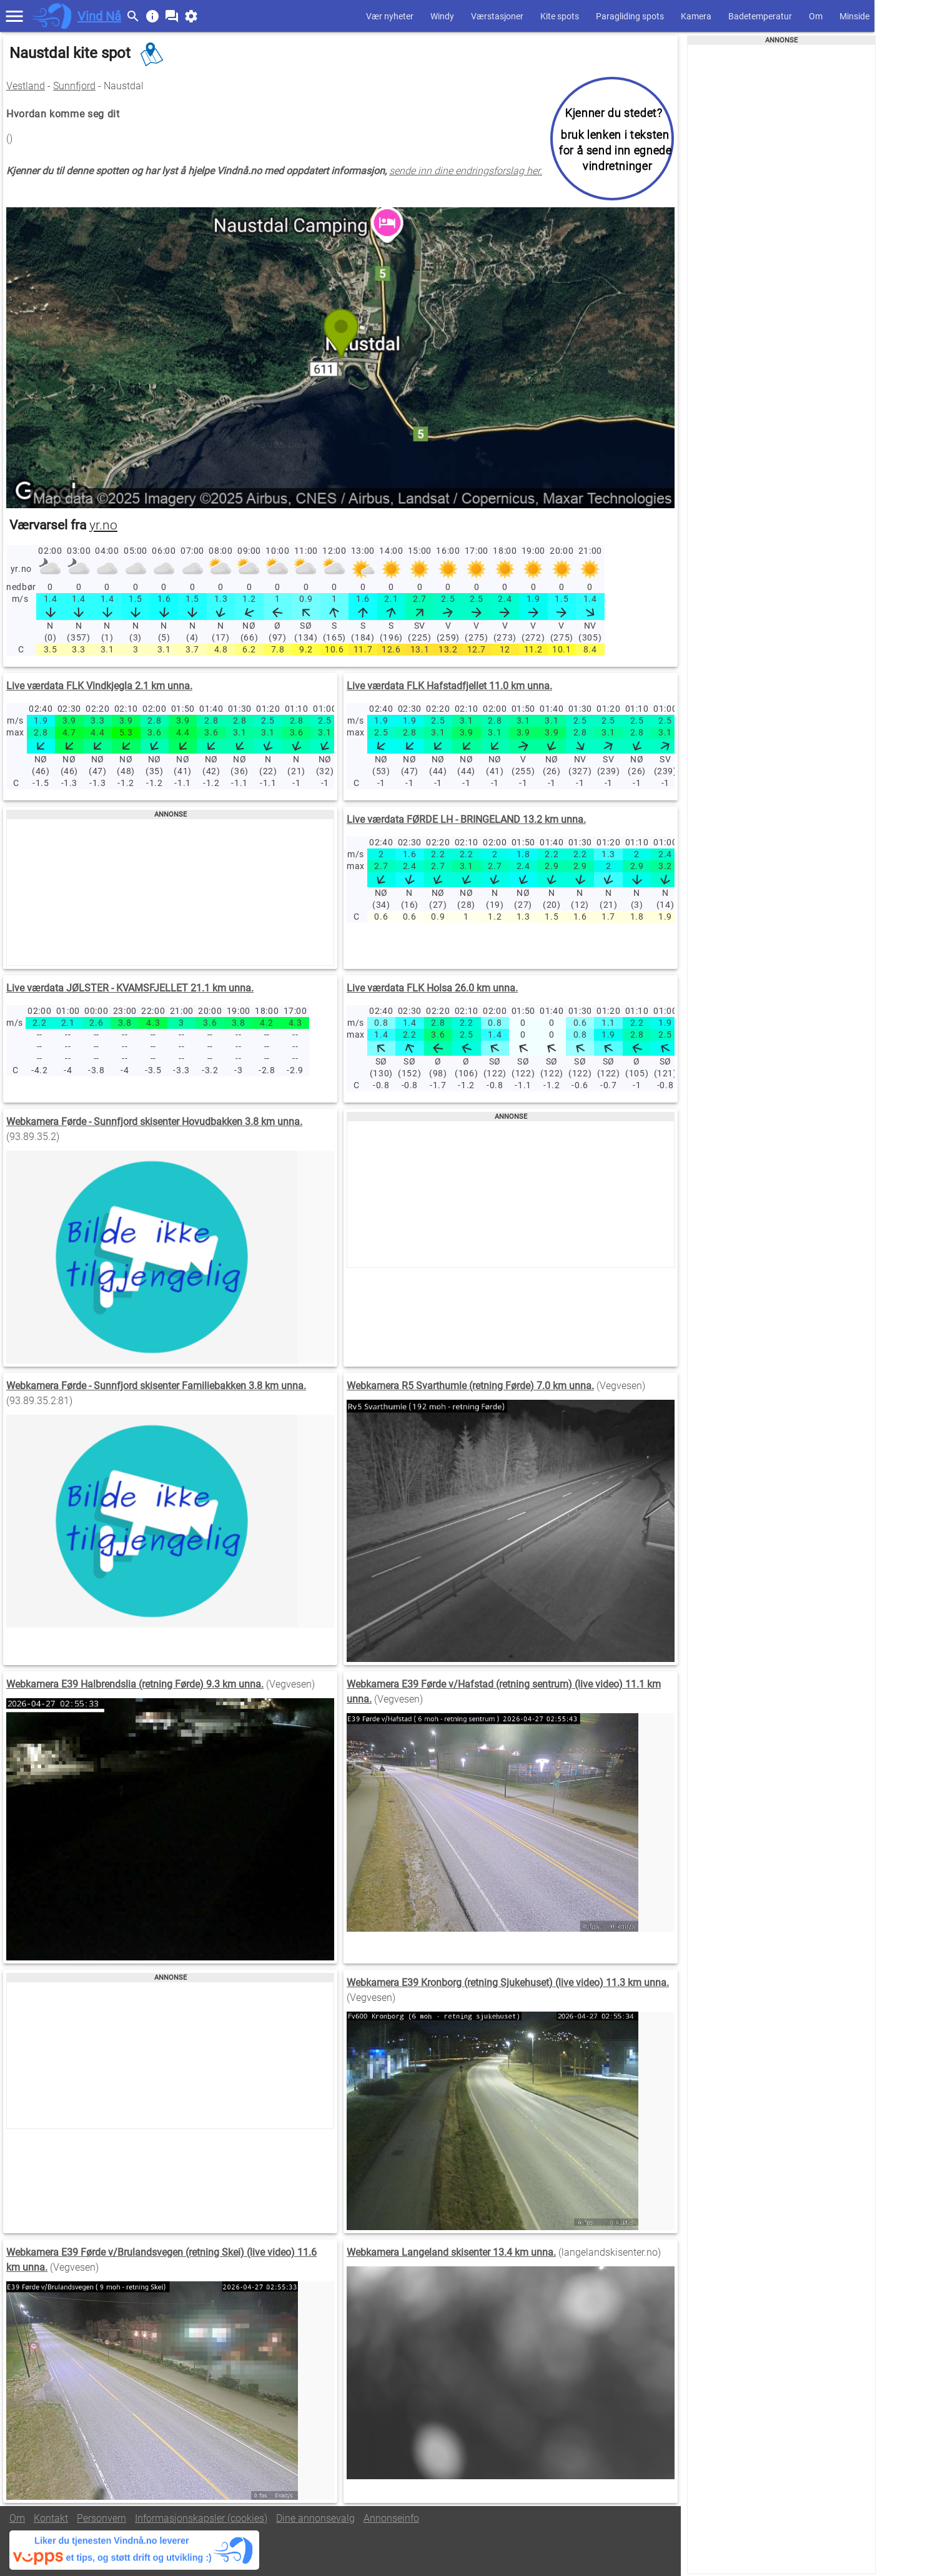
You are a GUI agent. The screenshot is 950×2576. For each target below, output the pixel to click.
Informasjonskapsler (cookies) (201, 2518)
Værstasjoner (497, 16)
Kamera (696, 16)
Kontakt (51, 2518)
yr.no (103, 525)
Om (816, 16)
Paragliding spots (630, 16)
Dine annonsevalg (315, 2518)
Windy (442, 16)
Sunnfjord (74, 86)
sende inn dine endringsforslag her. (465, 171)
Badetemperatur (760, 16)
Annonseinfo (391, 2518)
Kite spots (559, 16)
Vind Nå (99, 16)
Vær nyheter (389, 16)
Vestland (25, 86)
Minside (854, 16)
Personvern (101, 2518)
